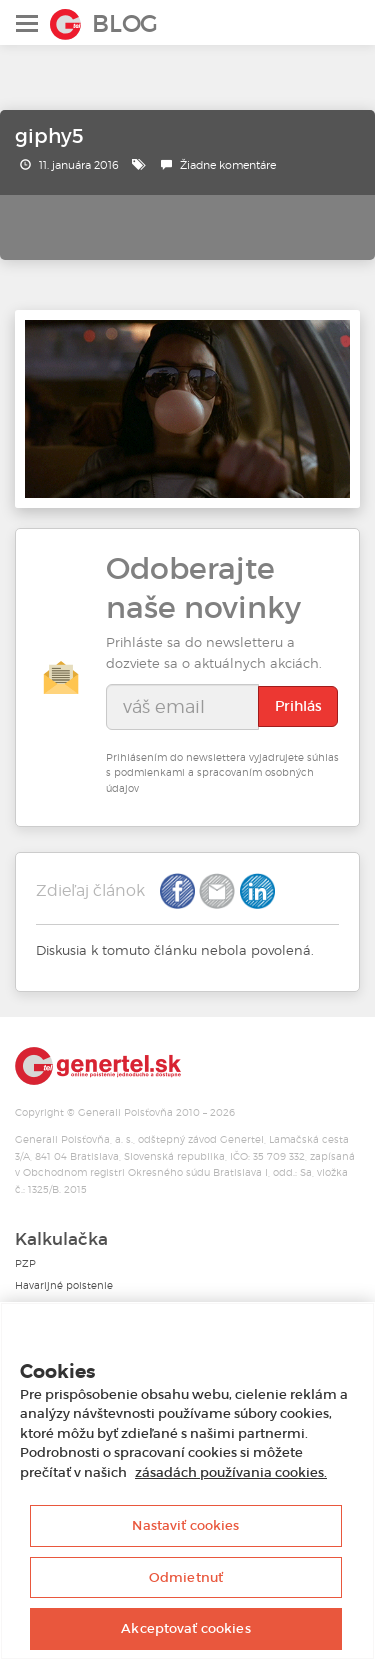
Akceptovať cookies (185, 1628)
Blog (125, 23)
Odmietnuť (186, 1577)
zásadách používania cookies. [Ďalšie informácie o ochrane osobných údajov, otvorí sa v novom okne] (231, 1472)
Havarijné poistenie (64, 1285)
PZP (25, 1263)
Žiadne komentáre (228, 165)
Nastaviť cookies (185, 1525)
